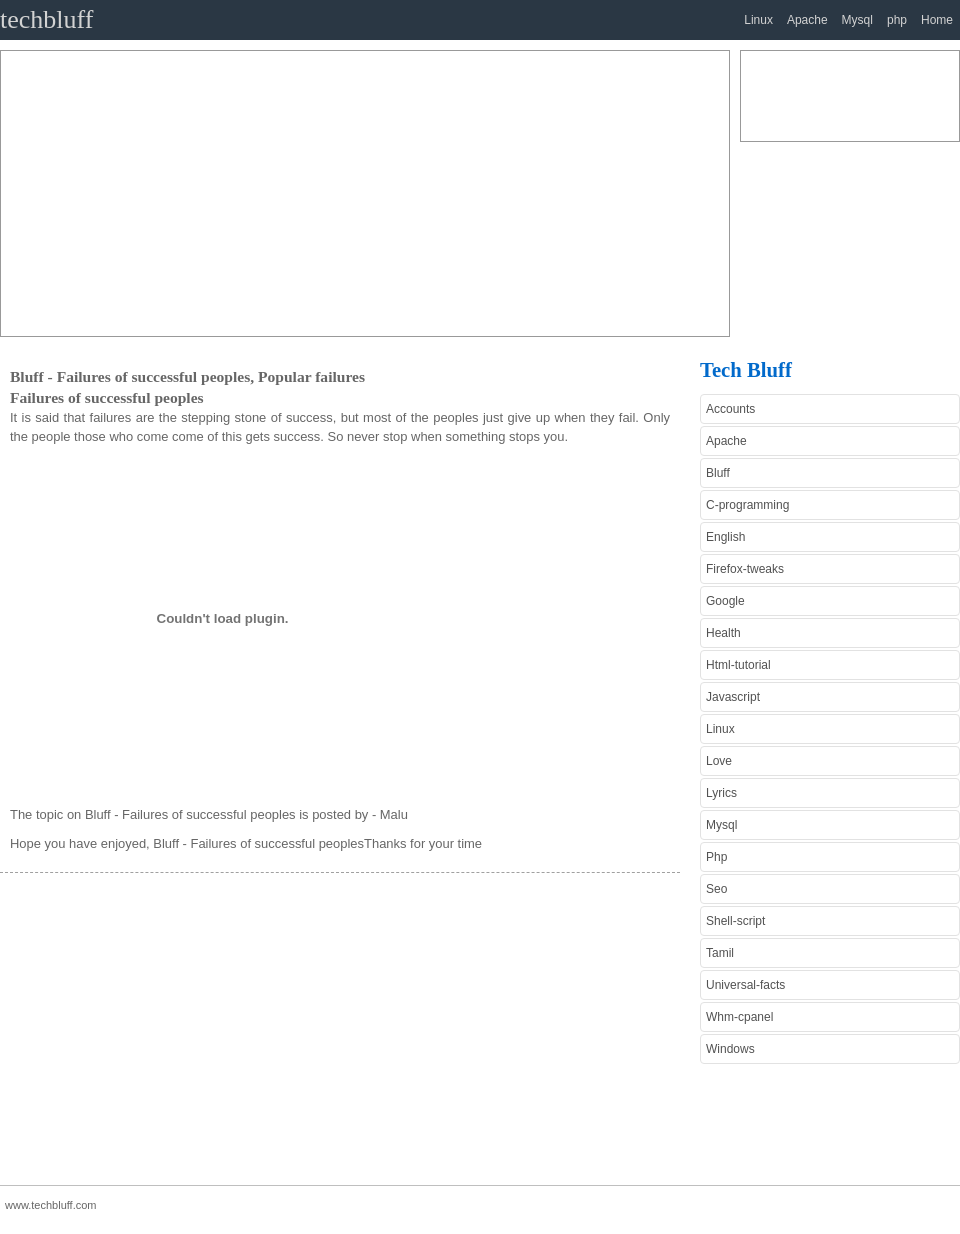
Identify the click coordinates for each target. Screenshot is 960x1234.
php (897, 20)
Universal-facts (745, 985)
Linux (758, 20)
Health (723, 633)
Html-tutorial (738, 665)
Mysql (857, 20)
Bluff (718, 473)
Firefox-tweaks (745, 569)
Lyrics (721, 793)
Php (716, 857)
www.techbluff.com (51, 1205)
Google (725, 601)
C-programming (747, 505)
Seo (716, 889)
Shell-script (735, 921)
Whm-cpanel (739, 1017)
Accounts (730, 409)
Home (937, 20)
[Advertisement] (275, 191)
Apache (807, 20)
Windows (730, 1049)
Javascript (733, 697)
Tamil (720, 953)
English (725, 537)
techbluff (46, 19)
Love (719, 761)
